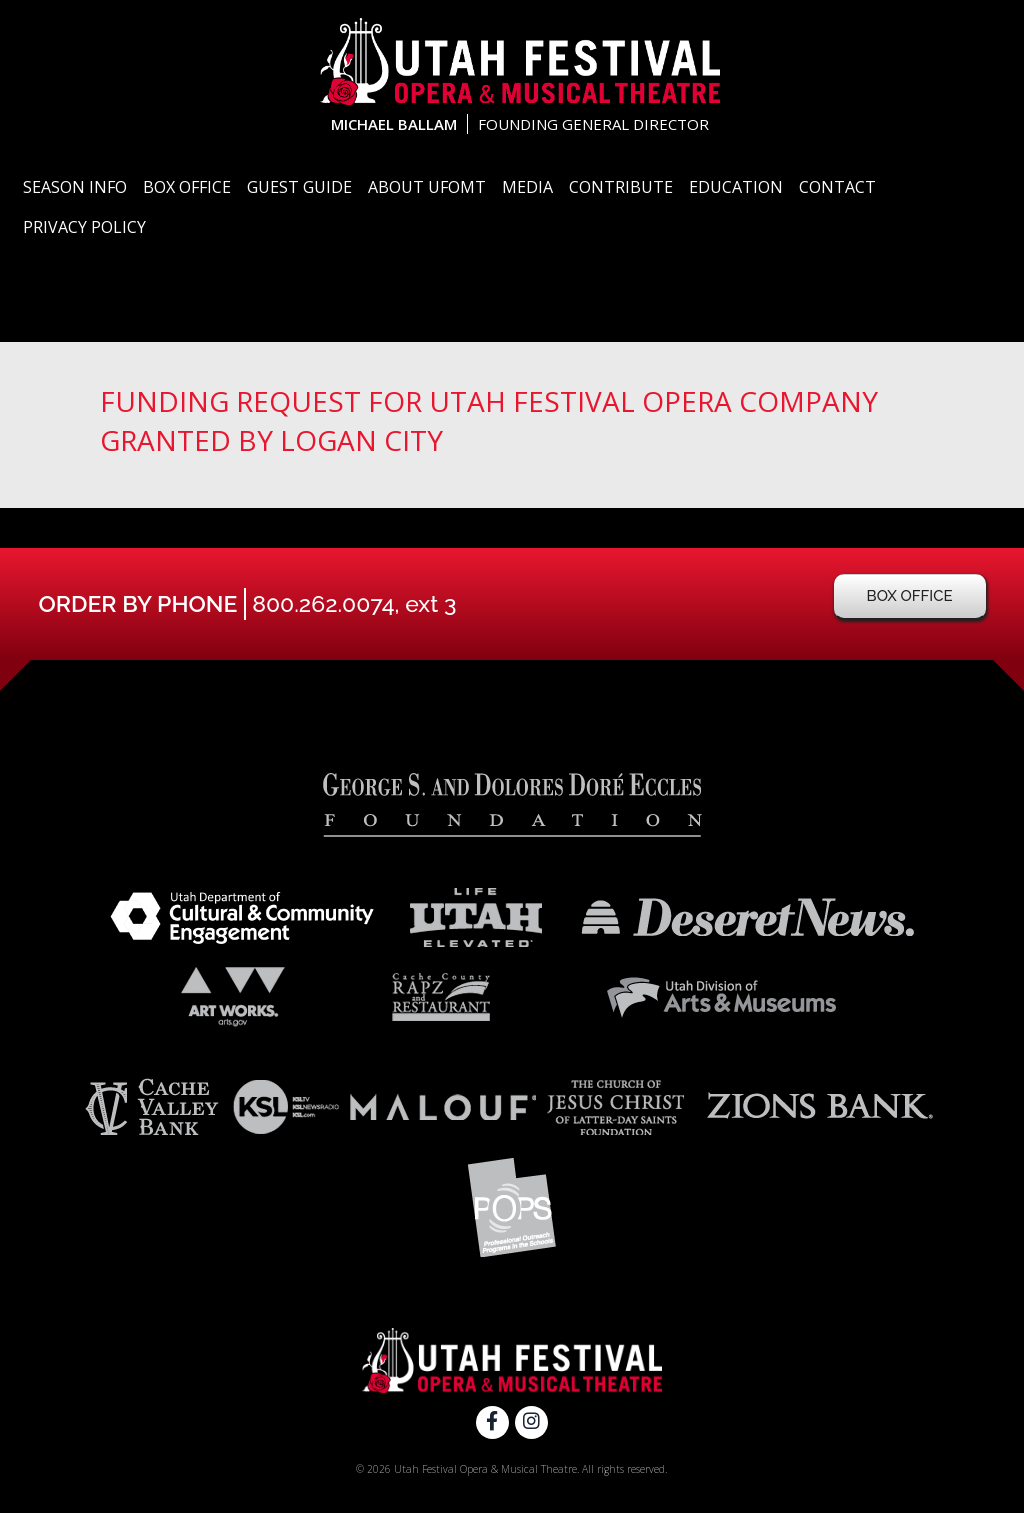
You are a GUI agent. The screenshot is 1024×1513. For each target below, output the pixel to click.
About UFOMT (427, 187)
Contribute (621, 187)
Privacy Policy (84, 227)
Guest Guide (299, 187)
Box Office (187, 187)
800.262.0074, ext (354, 603)
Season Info (75, 187)
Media (527, 187)
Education (736, 187)
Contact (837, 187)
